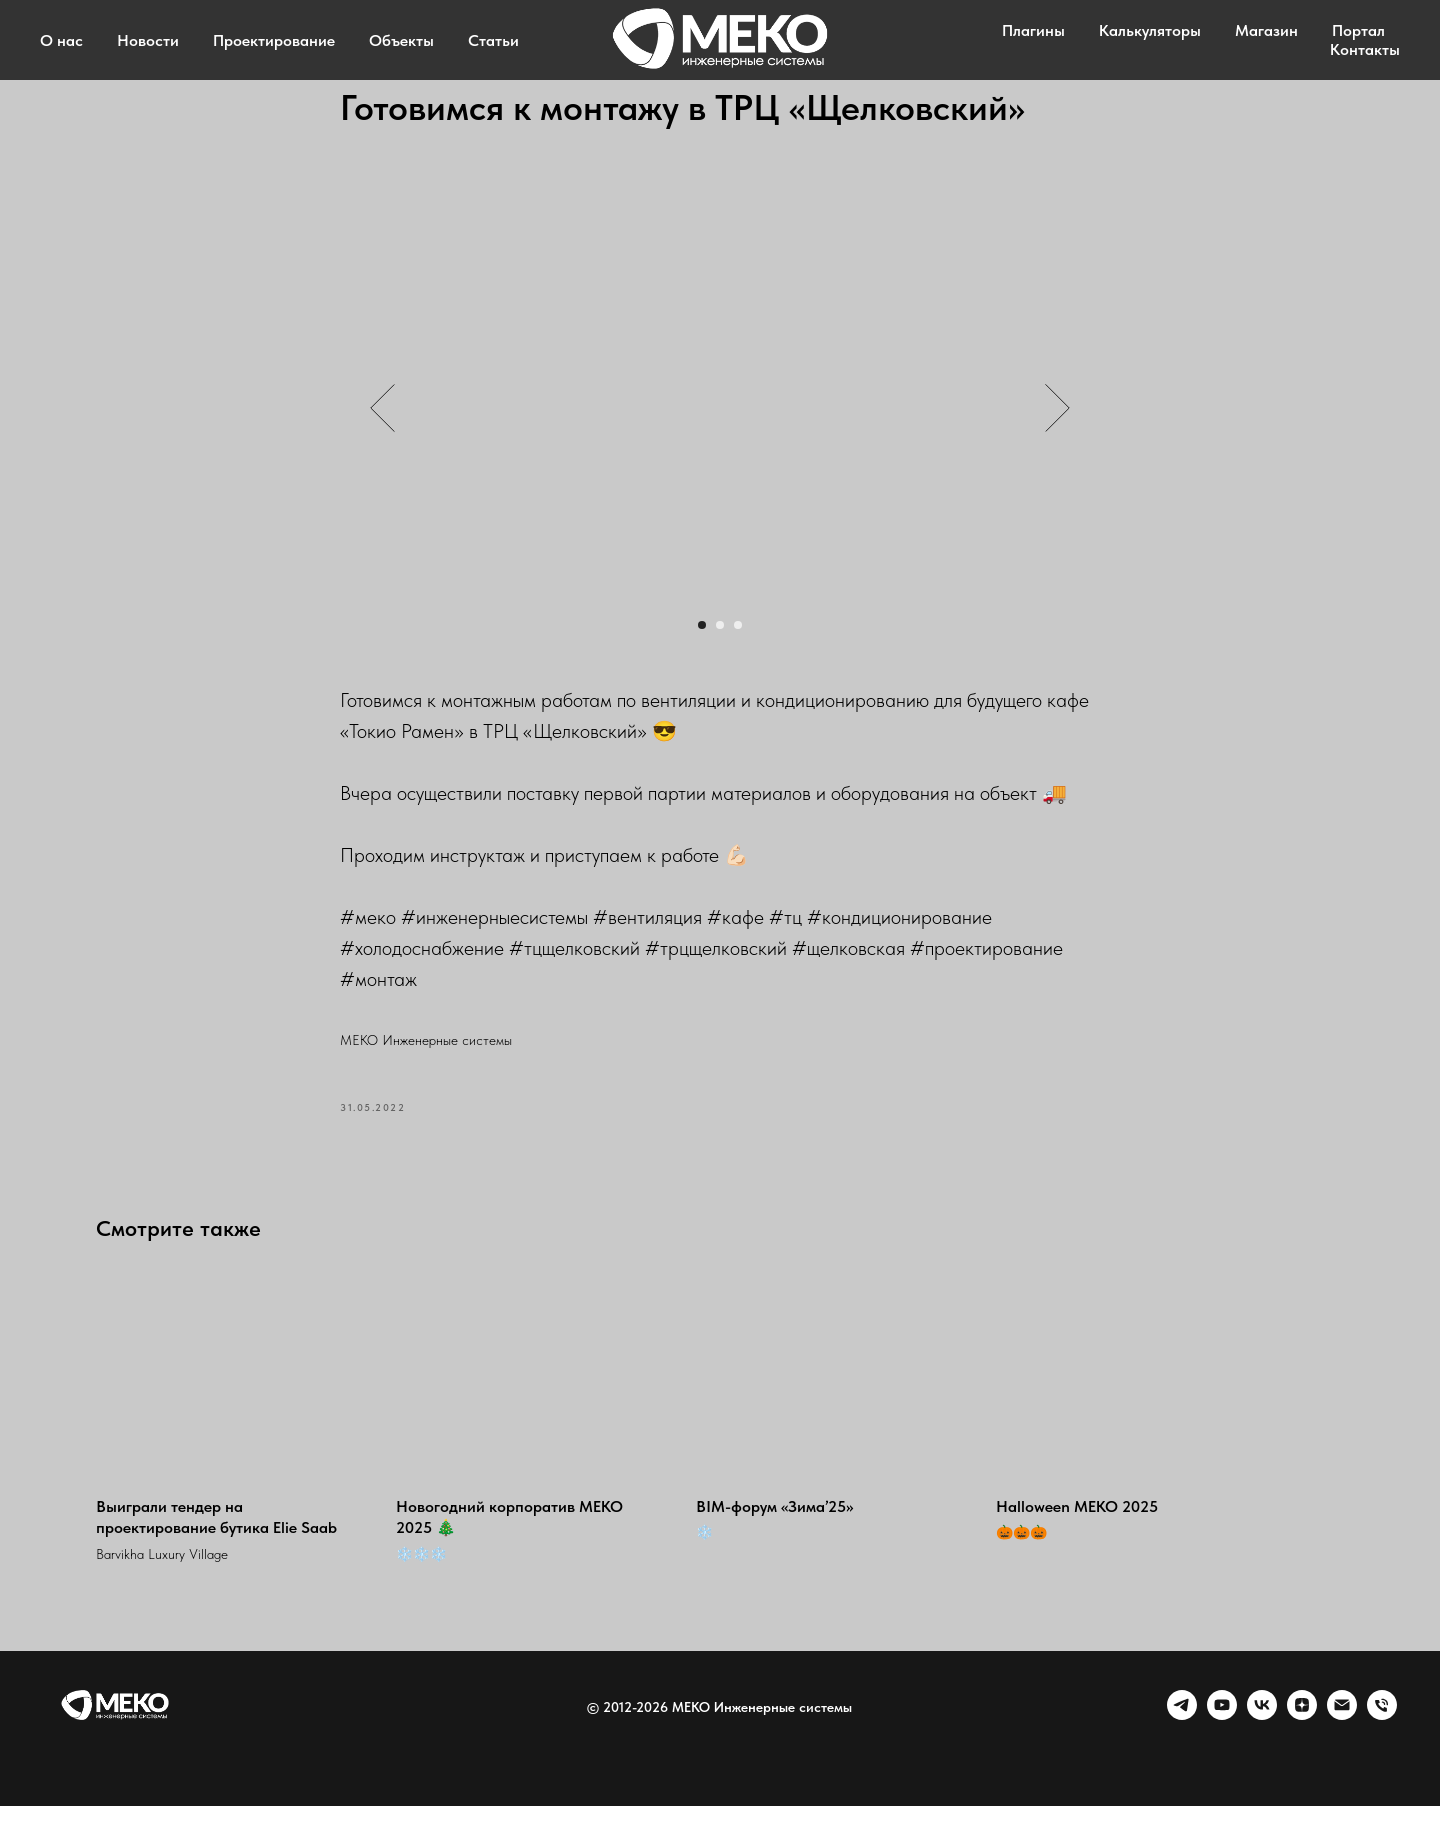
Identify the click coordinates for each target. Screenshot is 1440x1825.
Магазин (1266, 30)
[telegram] (1182, 1733)
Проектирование (274, 40)
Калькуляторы (1150, 30)
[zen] (1302, 1733)
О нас (61, 40)
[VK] (1262, 1733)
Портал (1358, 30)
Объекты (401, 40)
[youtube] (1222, 1733)
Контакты (1365, 49)
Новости (148, 40)
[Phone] (1382, 1733)
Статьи (493, 40)
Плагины (1033, 30)
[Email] (1342, 1733)
